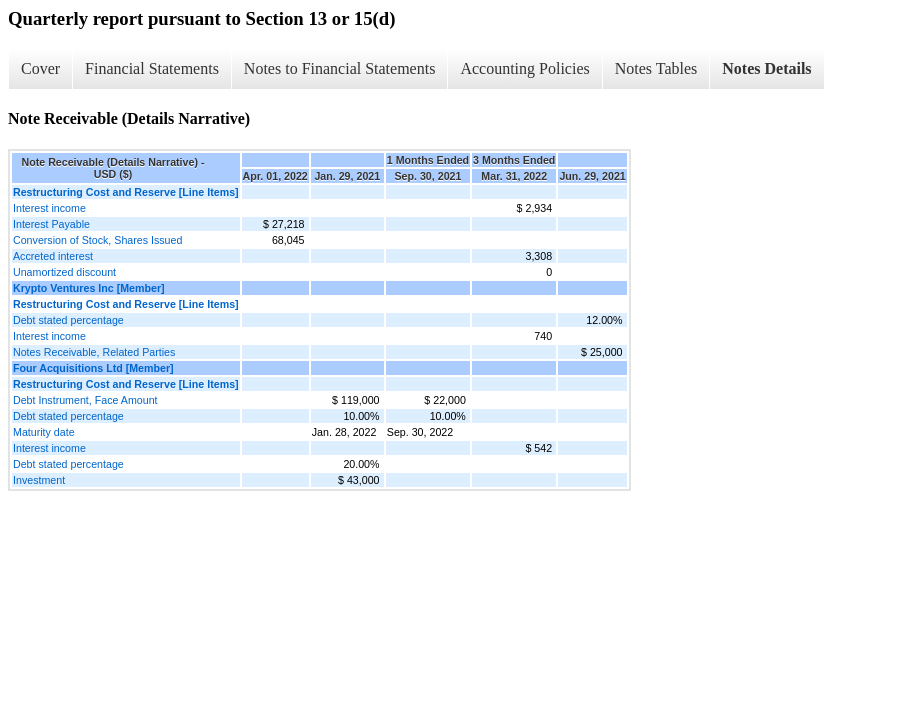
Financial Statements (152, 68)
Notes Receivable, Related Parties (94, 352)
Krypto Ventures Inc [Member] (89, 288)
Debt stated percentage (68, 320)
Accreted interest (53, 256)
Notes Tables (656, 68)
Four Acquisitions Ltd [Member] (93, 368)
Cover (40, 68)
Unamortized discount (64, 272)
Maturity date (44, 432)
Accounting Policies (524, 68)
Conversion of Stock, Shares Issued (97, 240)
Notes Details (766, 68)
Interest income (49, 208)
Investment (39, 480)
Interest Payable (51, 224)
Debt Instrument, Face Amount (85, 400)
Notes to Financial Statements (340, 68)
